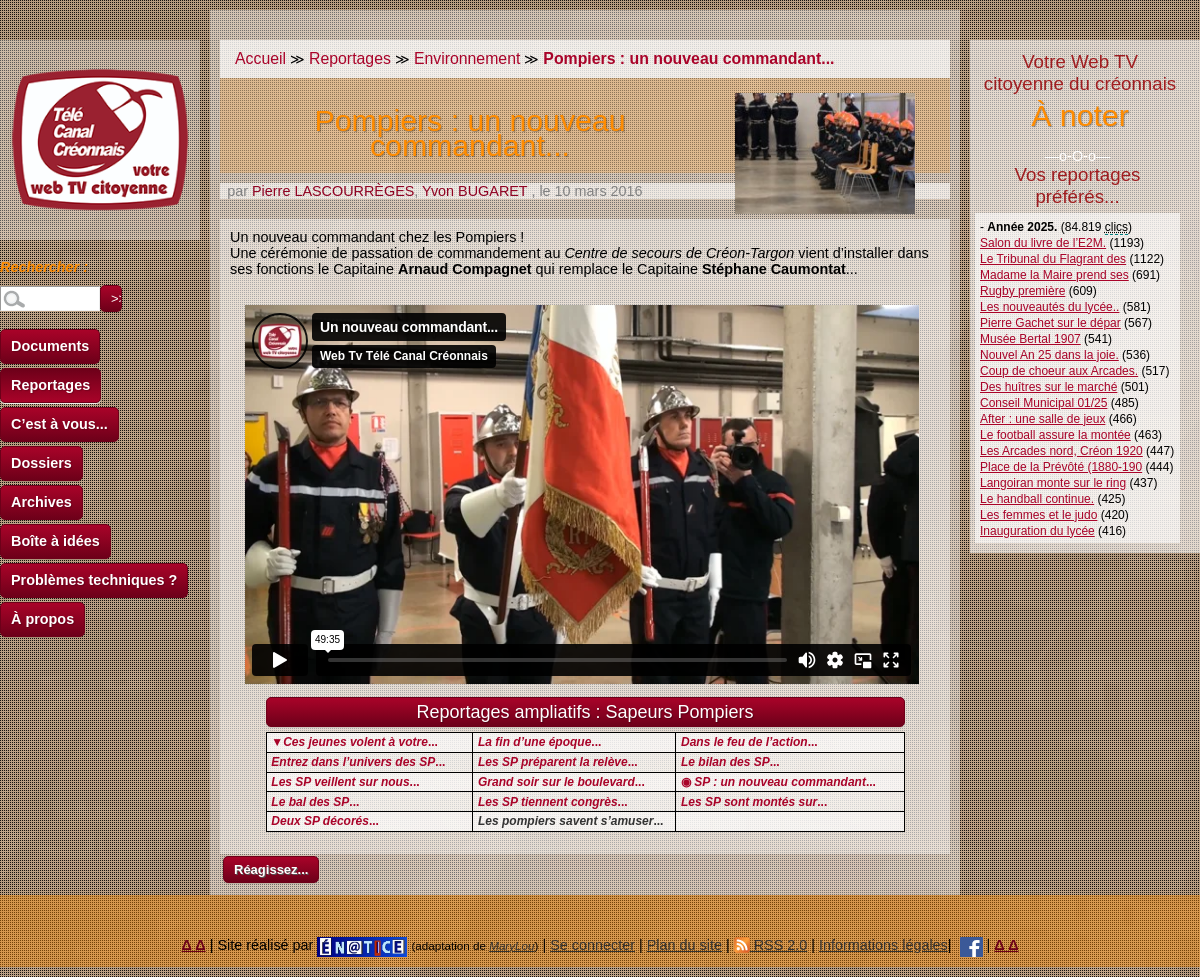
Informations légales (883, 945)
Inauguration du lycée (1037, 531)
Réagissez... (271, 869)
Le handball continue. (1037, 499)
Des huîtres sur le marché (1048, 387)
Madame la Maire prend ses (1054, 275)
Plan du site (684, 945)
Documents (50, 346)
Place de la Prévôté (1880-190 (1061, 467)
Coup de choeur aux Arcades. (1059, 371)
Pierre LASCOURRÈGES (333, 191)
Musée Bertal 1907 (1030, 339)
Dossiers (41, 463)
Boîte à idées (55, 541)
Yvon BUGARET (474, 191)
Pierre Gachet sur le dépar (1050, 323)
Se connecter (592, 945)
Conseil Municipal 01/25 (1043, 403)
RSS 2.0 (771, 945)
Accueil (260, 58)
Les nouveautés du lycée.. (1049, 307)
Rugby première (1022, 291)
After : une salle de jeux (1042, 419)
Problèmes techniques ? (94, 580)
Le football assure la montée (1055, 435)
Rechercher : (44, 270)
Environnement (467, 58)
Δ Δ (194, 945)
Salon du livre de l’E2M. (1043, 243)
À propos (42, 619)
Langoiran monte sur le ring (1053, 483)
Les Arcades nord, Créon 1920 (1061, 451)
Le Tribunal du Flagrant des (1053, 259)
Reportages (50, 385)
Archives (41, 502)
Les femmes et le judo (1038, 515)
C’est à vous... (59, 424)
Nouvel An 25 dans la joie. (1049, 355)
